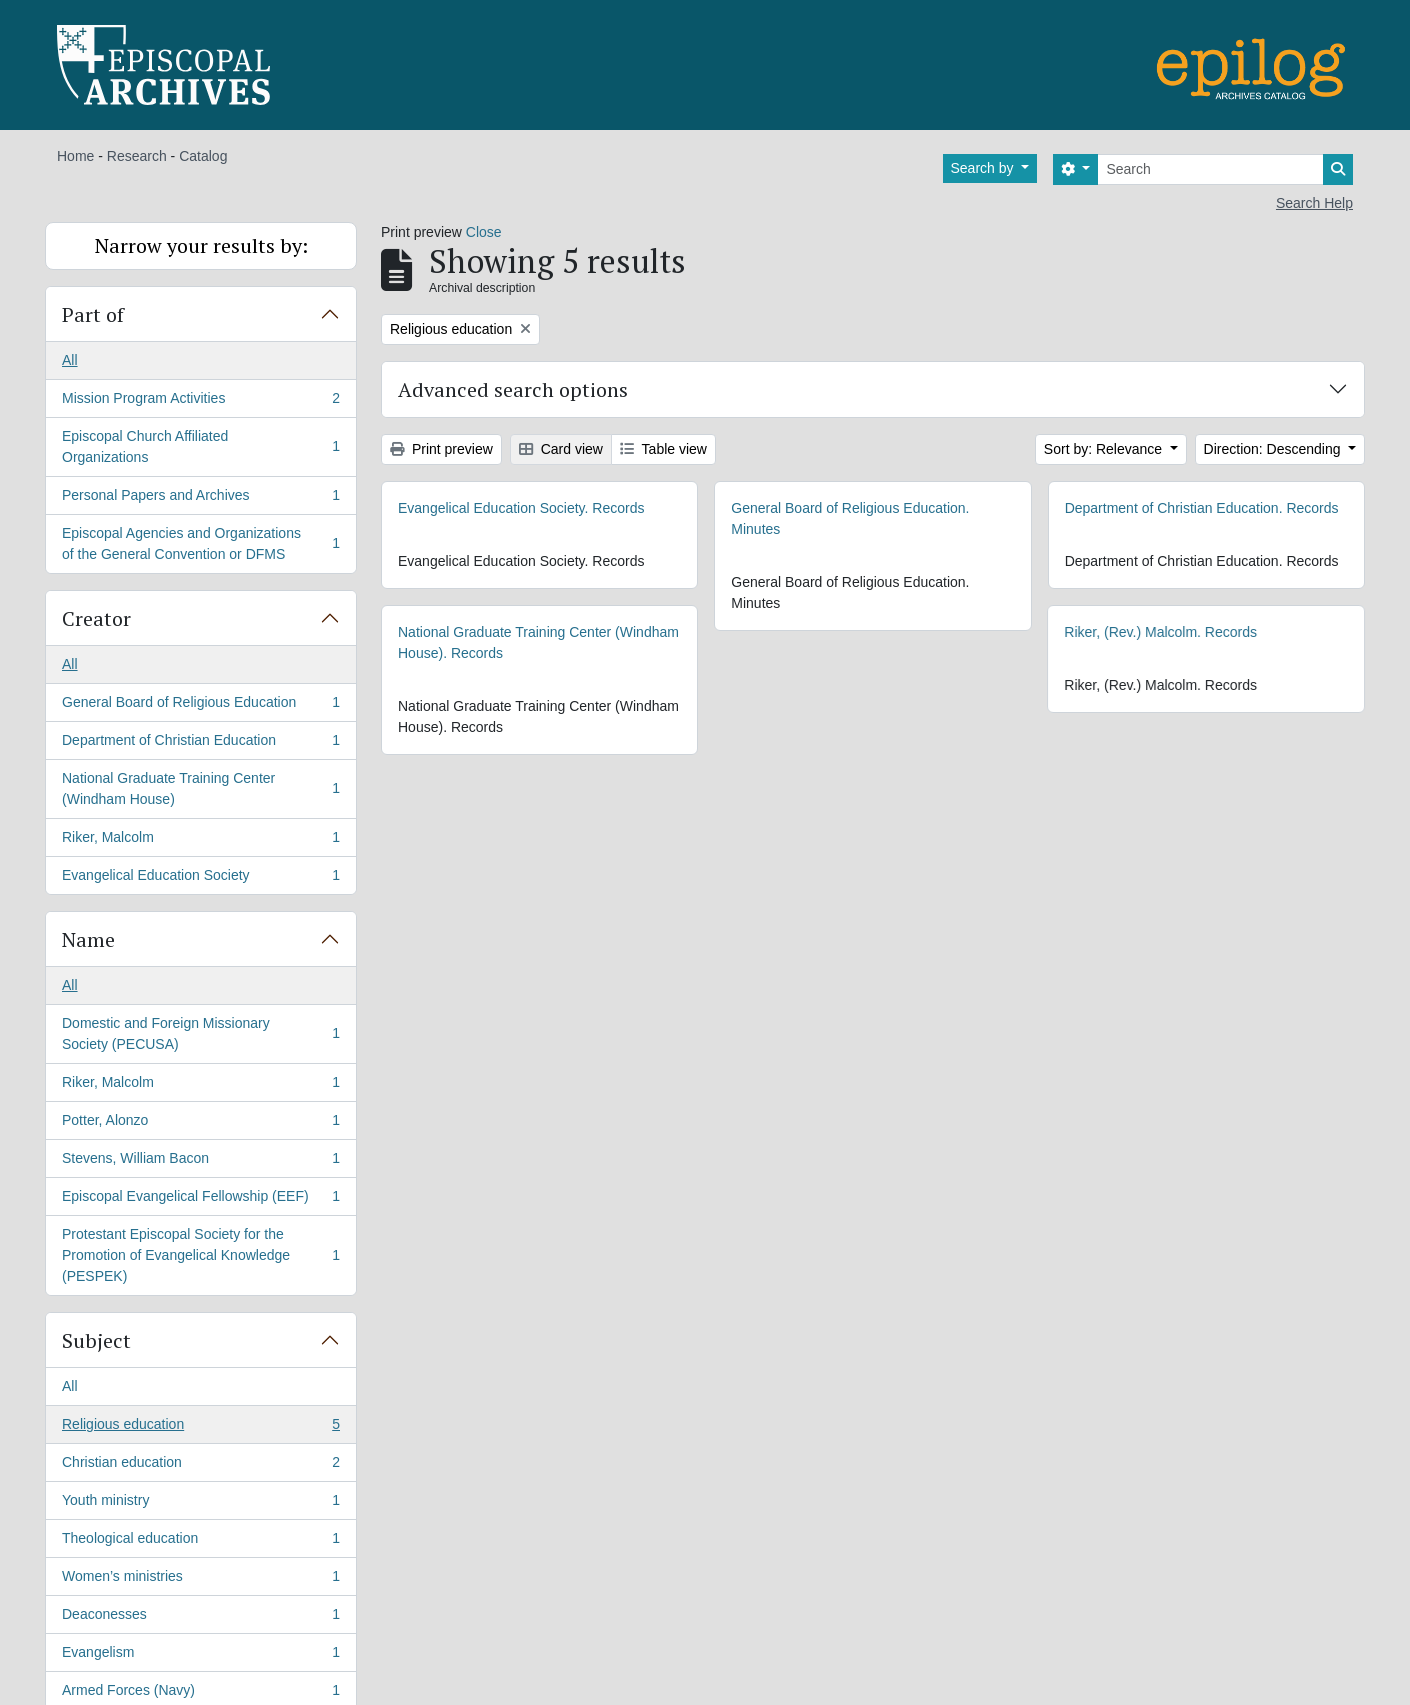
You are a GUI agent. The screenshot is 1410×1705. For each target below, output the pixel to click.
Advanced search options (513, 389)
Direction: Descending (1274, 449)
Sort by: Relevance (1105, 449)
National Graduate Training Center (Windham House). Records (538, 642)
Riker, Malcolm (200, 841)
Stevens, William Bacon (200, 1162)
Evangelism (200, 1656)
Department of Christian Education (200, 744)
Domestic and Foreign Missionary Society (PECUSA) (200, 1033)
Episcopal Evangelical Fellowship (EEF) (200, 1200)
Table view (663, 449)
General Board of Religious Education (200, 706)
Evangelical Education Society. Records (521, 508)
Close (484, 232)
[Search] (1210, 169)
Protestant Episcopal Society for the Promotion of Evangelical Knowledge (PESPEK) (200, 1255)
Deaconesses (200, 1618)
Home (75, 156)
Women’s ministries (200, 1580)
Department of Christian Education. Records (1202, 508)
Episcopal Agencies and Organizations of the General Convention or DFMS (200, 543)
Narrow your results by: (201, 245)
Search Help (1314, 203)
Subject (96, 1340)
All (70, 360)
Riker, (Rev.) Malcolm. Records (1118, 632)
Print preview (441, 449)
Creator (96, 618)
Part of (93, 314)
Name (88, 939)
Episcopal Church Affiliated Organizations (200, 446)
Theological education (200, 1542)
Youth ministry (200, 1504)
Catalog (203, 156)
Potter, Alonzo (200, 1124)
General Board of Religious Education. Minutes (850, 518)
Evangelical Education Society (200, 879)
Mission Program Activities (200, 402)
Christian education (200, 1466)
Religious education (200, 1428)
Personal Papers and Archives (200, 499)
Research (137, 156)
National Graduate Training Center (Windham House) (200, 788)
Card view (561, 449)
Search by (984, 168)
